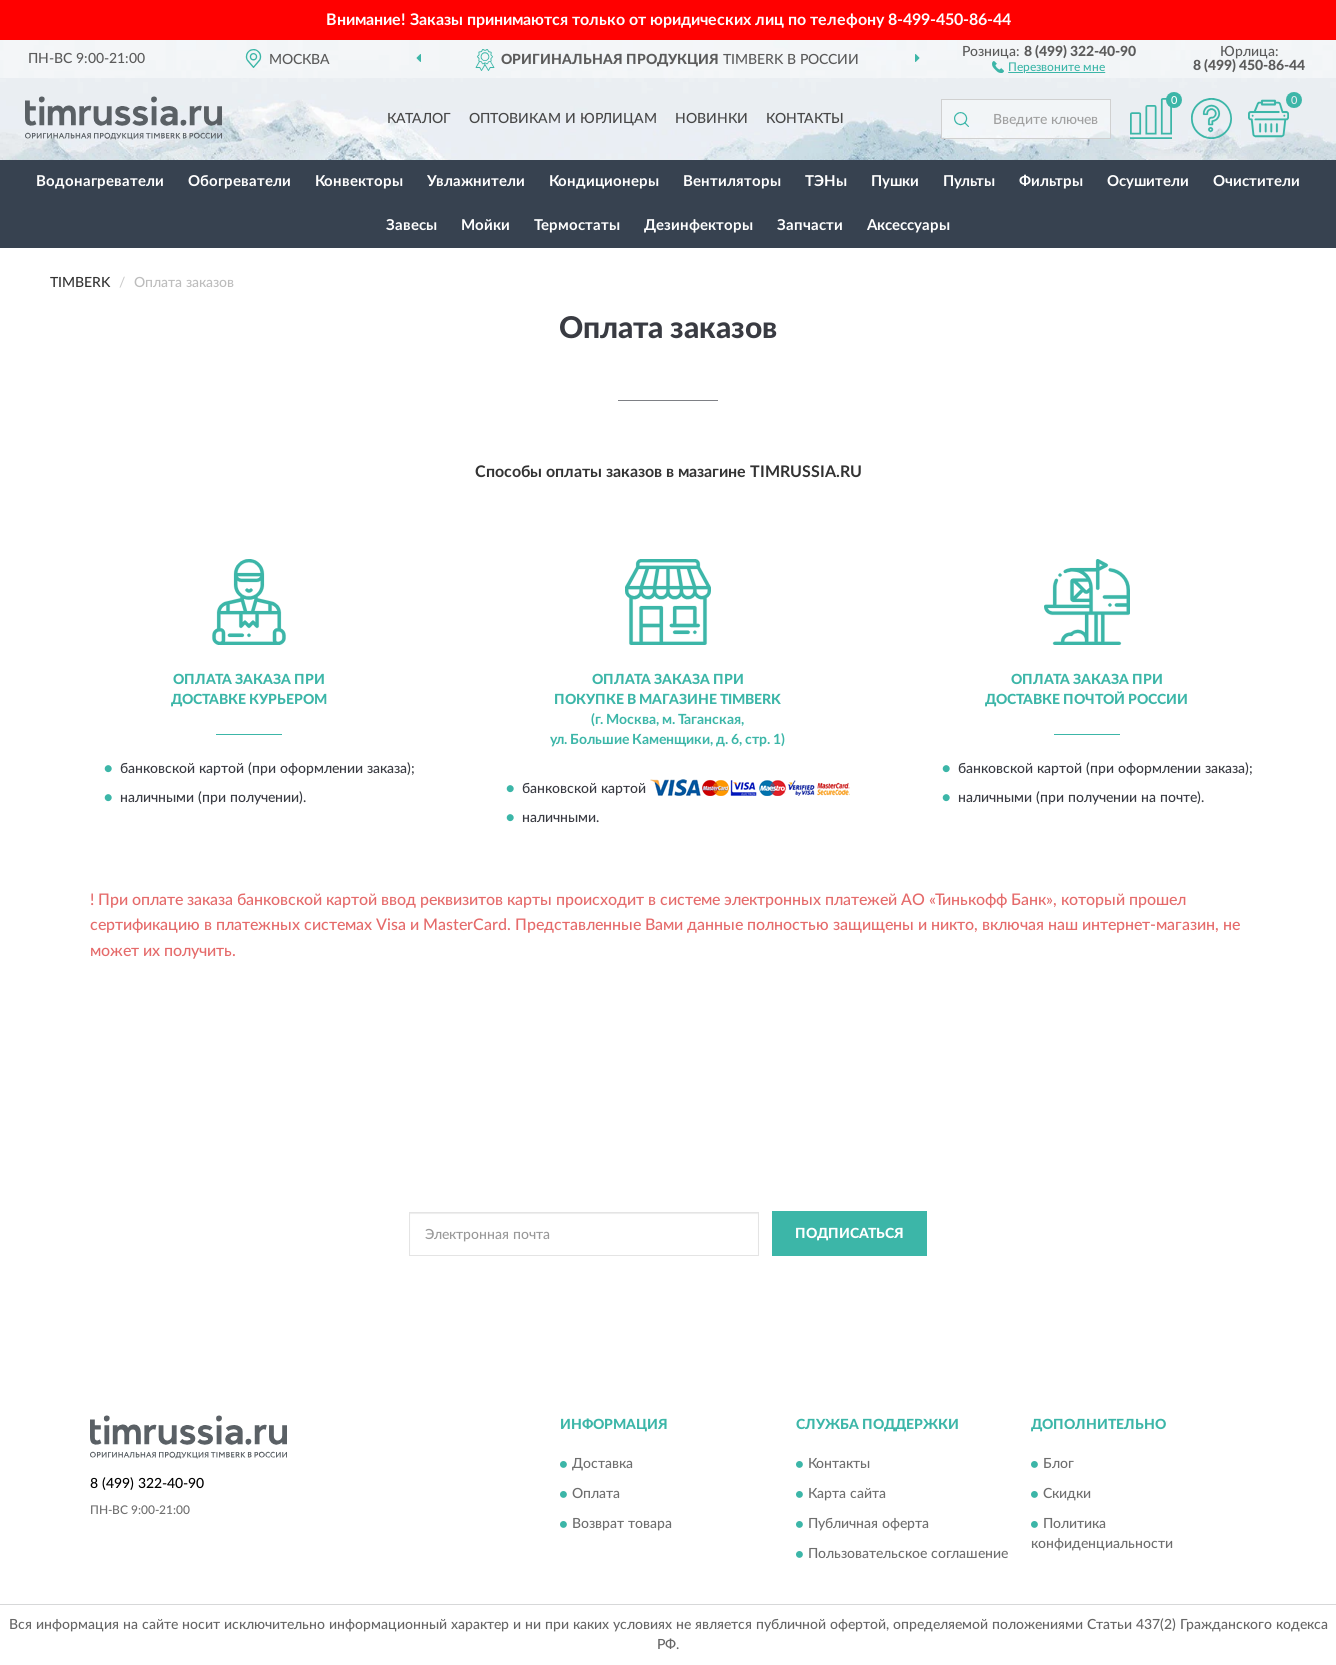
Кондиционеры (604, 181)
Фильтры (1051, 181)
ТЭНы (826, 181)
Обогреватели (239, 181)
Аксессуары (908, 225)
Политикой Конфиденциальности (656, 1279)
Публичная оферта (868, 1524)
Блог (1058, 1464)
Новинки (711, 119)
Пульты (969, 181)
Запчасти (810, 225)
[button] (1048, 66)
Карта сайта (847, 1494)
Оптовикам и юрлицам (563, 119)
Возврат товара (622, 1524)
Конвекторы (359, 181)
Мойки (485, 225)
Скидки (1067, 1494)
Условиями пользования (832, 1279)
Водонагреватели (100, 181)
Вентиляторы (732, 181)
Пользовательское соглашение (908, 1554)
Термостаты (577, 225)
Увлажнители (476, 181)
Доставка (602, 1464)
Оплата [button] (596, 1494)
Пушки (895, 181)
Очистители (1256, 181)
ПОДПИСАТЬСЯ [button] (849, 1234)
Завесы (411, 225)
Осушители (1148, 181)
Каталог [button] (419, 119)
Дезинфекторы (698, 225)
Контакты (805, 119)
